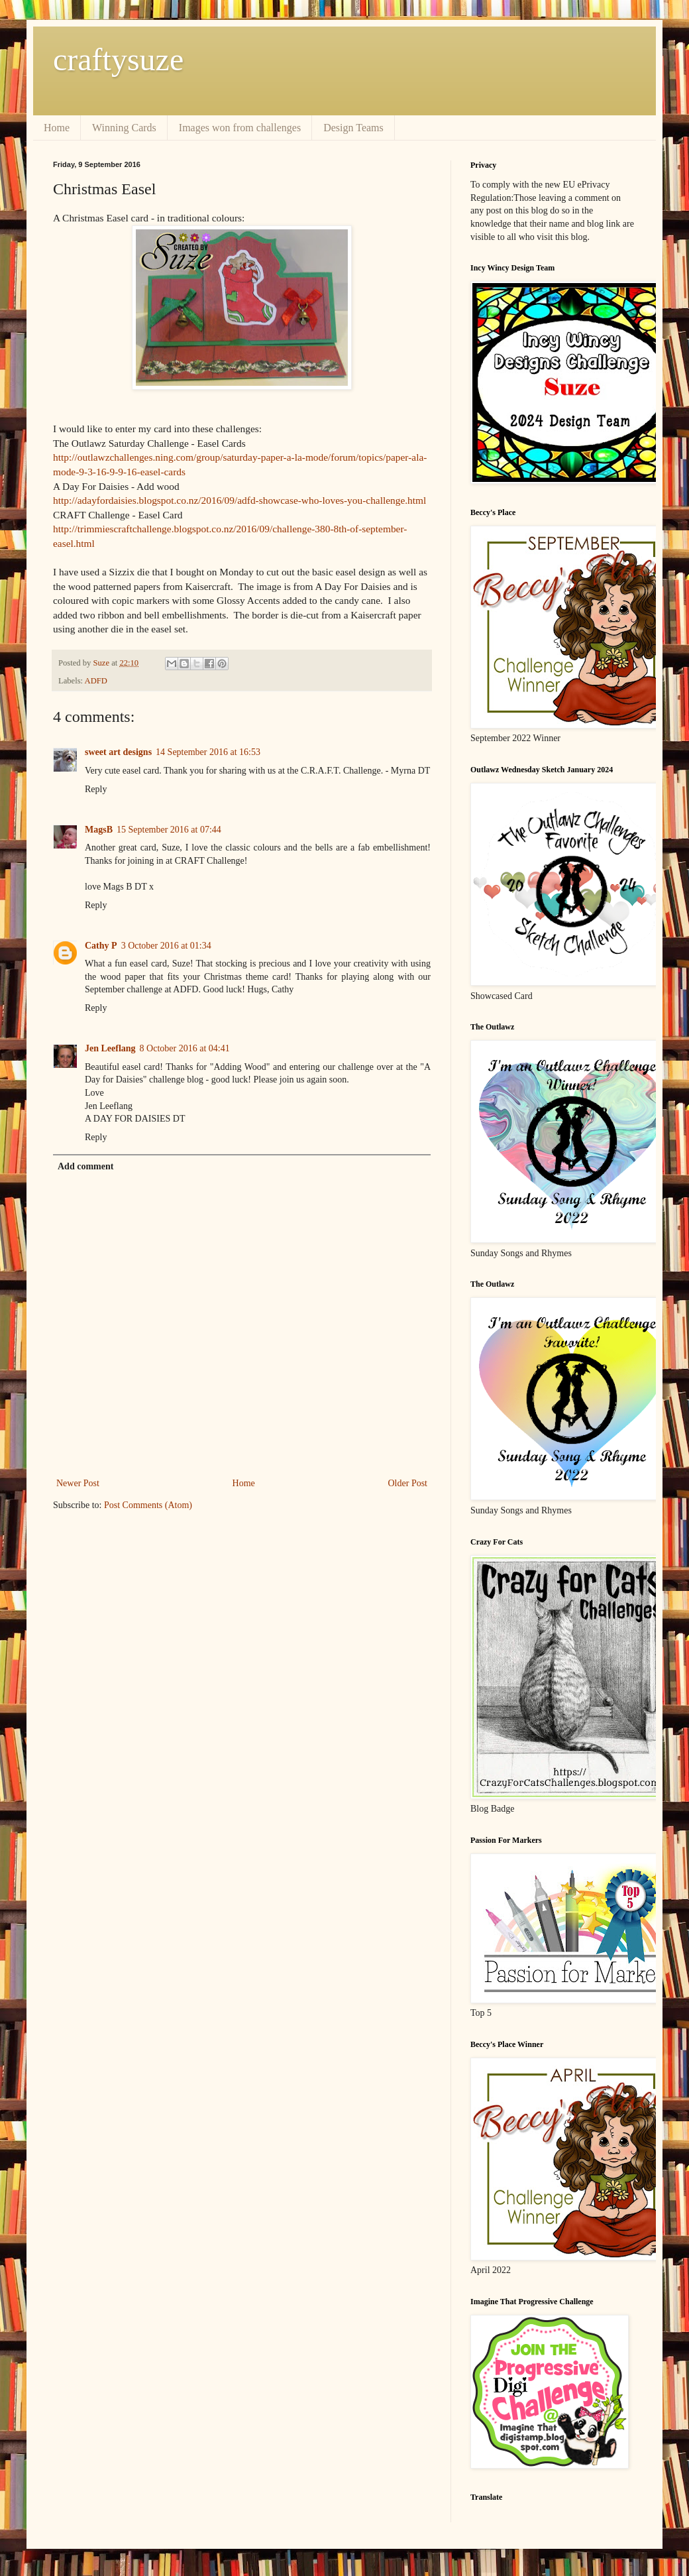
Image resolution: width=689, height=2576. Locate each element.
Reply (96, 789)
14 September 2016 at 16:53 (208, 752)
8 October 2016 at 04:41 (185, 1048)
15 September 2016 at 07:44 (169, 830)
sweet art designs (118, 752)
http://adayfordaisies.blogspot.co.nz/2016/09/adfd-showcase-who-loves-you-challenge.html (239, 500)
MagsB (99, 830)
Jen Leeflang (110, 1048)
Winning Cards (124, 127)
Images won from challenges (240, 127)
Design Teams (353, 127)
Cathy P (101, 946)
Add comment (85, 1166)
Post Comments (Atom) (148, 1505)
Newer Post (77, 1483)
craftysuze (118, 59)
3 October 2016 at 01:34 (166, 946)
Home (57, 127)
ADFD (96, 680)
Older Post (408, 1483)
